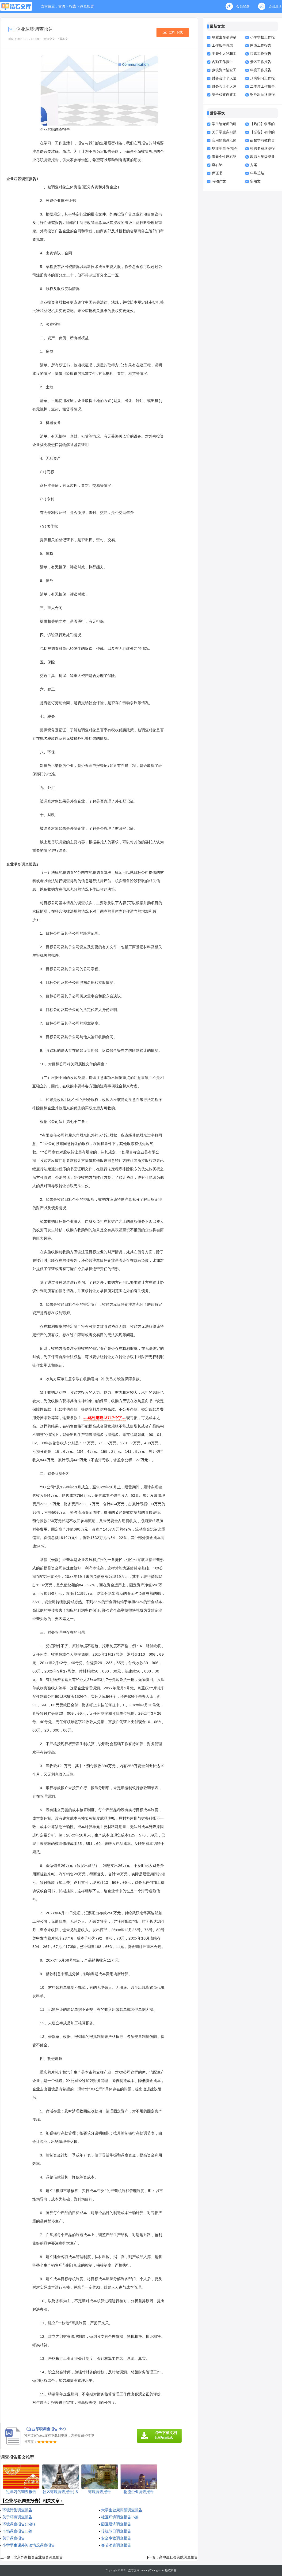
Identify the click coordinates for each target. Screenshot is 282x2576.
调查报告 (87, 6)
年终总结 (257, 173)
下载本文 (62, 39)
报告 (72, 6)
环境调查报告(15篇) (18, 2524)
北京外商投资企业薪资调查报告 (38, 2557)
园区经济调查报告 (116, 2524)
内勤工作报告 (222, 62)
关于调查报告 (13, 2538)
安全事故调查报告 (116, 2538)
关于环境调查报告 (17, 2517)
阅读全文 (49, 39)
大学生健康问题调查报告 (121, 2510)
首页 (61, 6)
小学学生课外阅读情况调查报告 (28, 2545)
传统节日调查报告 (116, 2531)
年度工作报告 (260, 70)
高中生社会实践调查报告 (178, 2557)
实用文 (255, 181)
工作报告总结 (222, 45)
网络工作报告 (260, 45)
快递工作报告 (260, 54)
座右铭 (217, 165)
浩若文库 (133, 2570)
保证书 (217, 173)
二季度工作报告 (262, 86)
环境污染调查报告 (17, 2510)
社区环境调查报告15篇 (120, 2517)
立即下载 (176, 32)
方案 (253, 165)
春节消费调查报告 (116, 2545)
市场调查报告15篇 (17, 2531)
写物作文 (219, 181)
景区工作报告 (260, 62)
